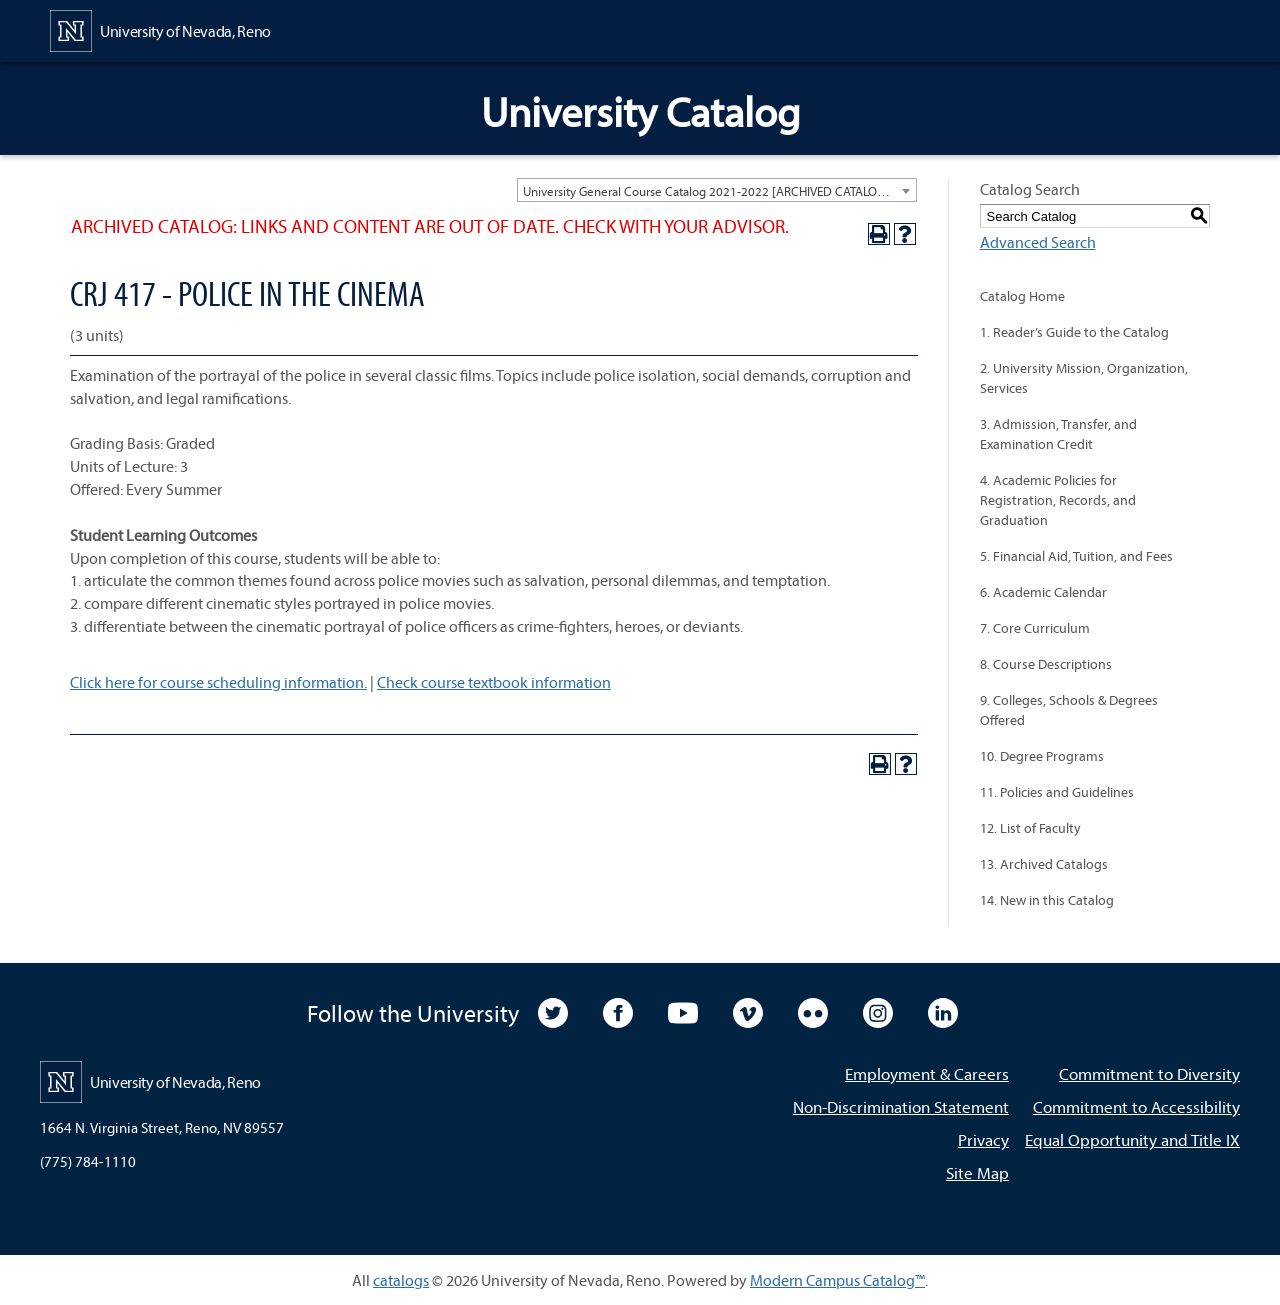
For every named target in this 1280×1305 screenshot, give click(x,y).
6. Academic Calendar (1043, 592)
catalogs (401, 1280)
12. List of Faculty (1030, 828)
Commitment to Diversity (1149, 1073)
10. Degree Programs (1042, 756)
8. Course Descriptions (1046, 664)
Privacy (983, 1139)
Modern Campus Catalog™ (837, 1280)
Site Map (977, 1172)
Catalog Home (1022, 296)
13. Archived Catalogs (1044, 864)
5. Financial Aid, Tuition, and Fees (1076, 556)
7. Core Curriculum (1035, 628)
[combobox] (717, 190)
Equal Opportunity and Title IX (1132, 1139)
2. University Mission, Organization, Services (1084, 378)
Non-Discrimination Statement (901, 1106)
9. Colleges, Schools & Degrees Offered (1069, 710)
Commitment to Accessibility (1136, 1106)
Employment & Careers (927, 1073)
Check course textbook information (494, 682)
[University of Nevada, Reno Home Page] (160, 29)
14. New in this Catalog (1047, 900)
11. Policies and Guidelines (1057, 792)
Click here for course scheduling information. (218, 682)
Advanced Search (1038, 242)
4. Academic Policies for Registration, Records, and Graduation (1058, 500)
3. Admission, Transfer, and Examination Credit (1058, 434)
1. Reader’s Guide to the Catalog (1074, 332)
